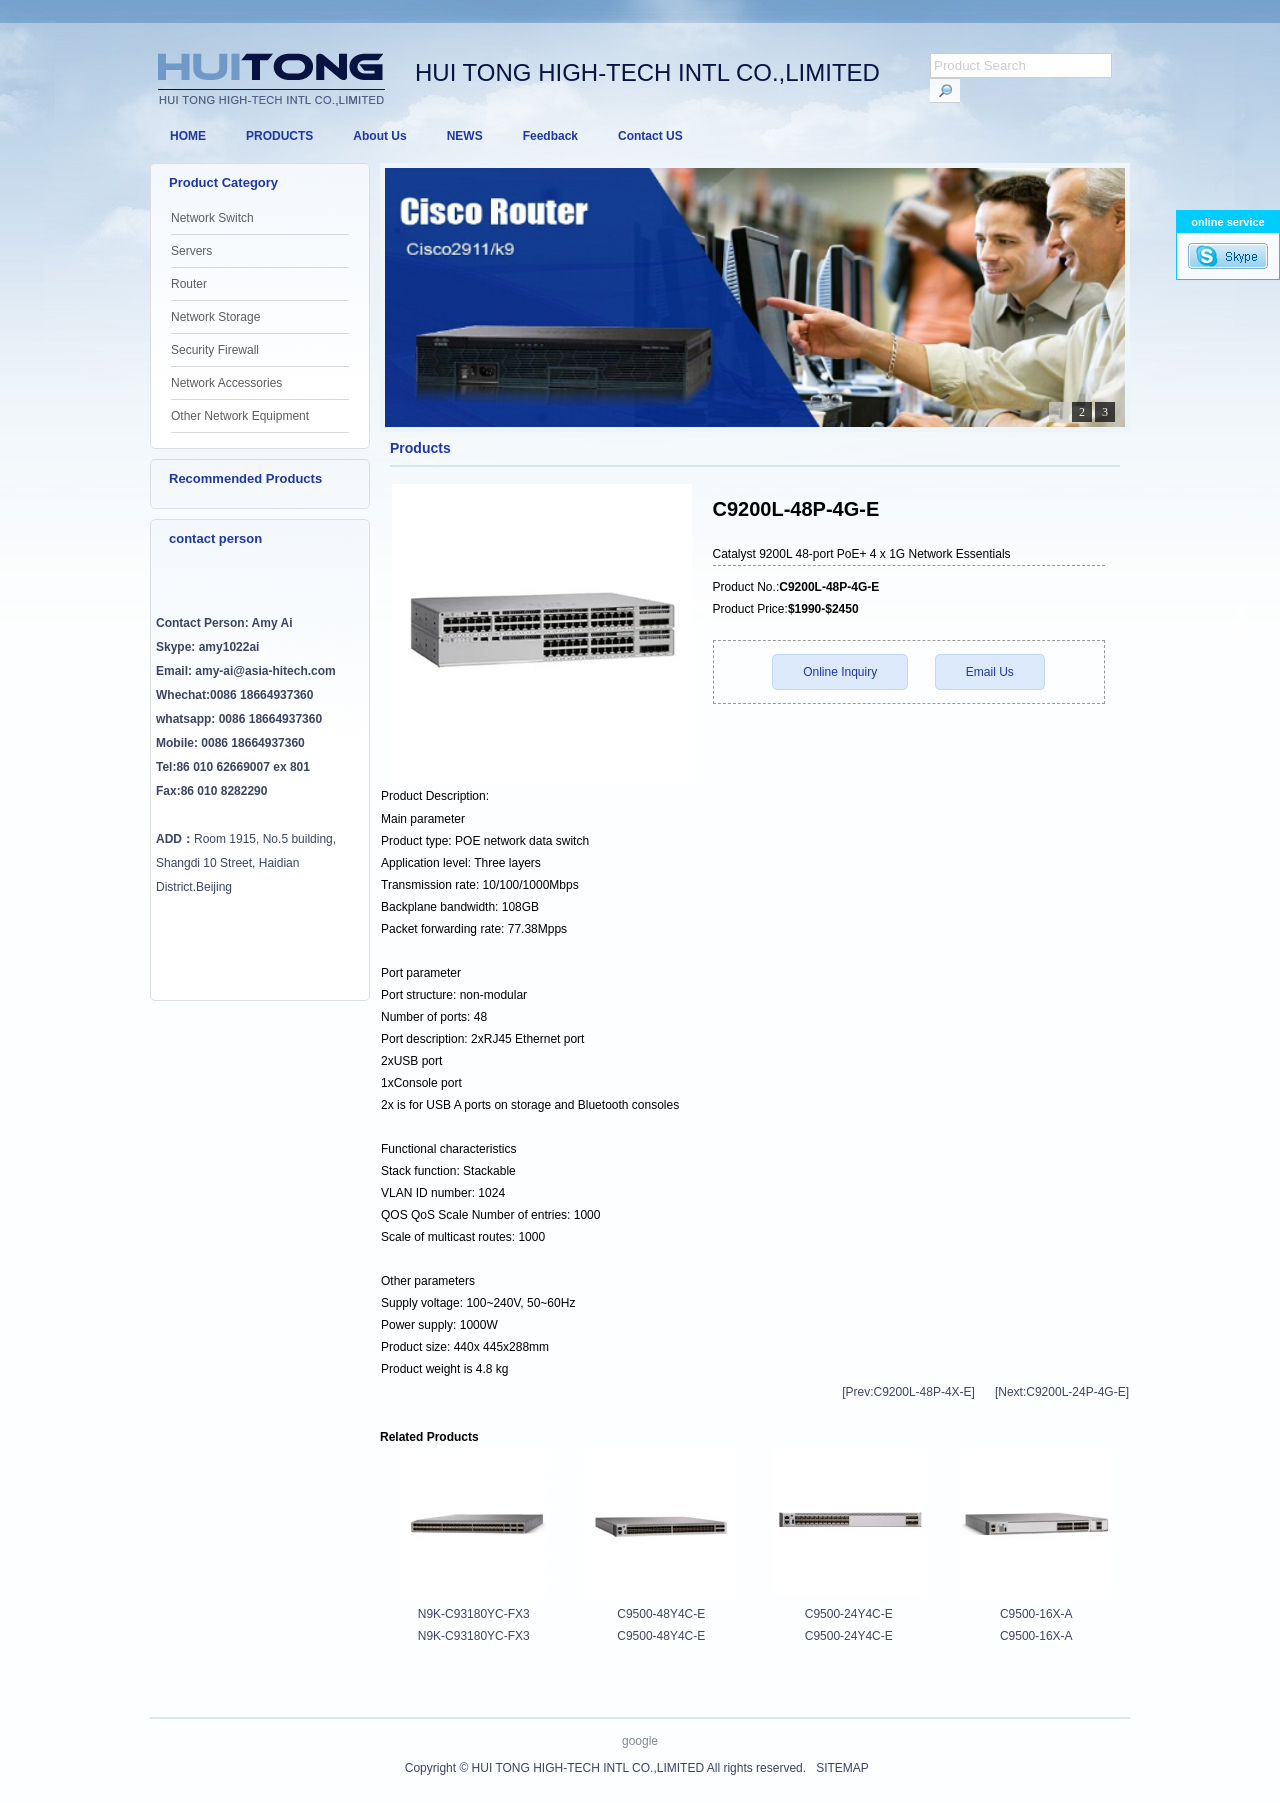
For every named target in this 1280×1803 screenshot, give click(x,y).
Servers (191, 251)
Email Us (990, 672)
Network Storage (215, 317)
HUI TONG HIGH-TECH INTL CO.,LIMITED (588, 1768)
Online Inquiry (840, 672)
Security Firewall (215, 350)
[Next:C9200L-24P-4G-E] (1062, 1392)
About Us (379, 136)
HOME (188, 136)
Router (189, 284)
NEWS (465, 136)
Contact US (650, 136)
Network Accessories (226, 383)
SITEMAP (842, 1768)
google (640, 1741)
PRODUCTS (279, 136)
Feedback (550, 136)
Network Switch (212, 218)
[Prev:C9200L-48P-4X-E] (908, 1392)
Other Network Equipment (240, 416)
